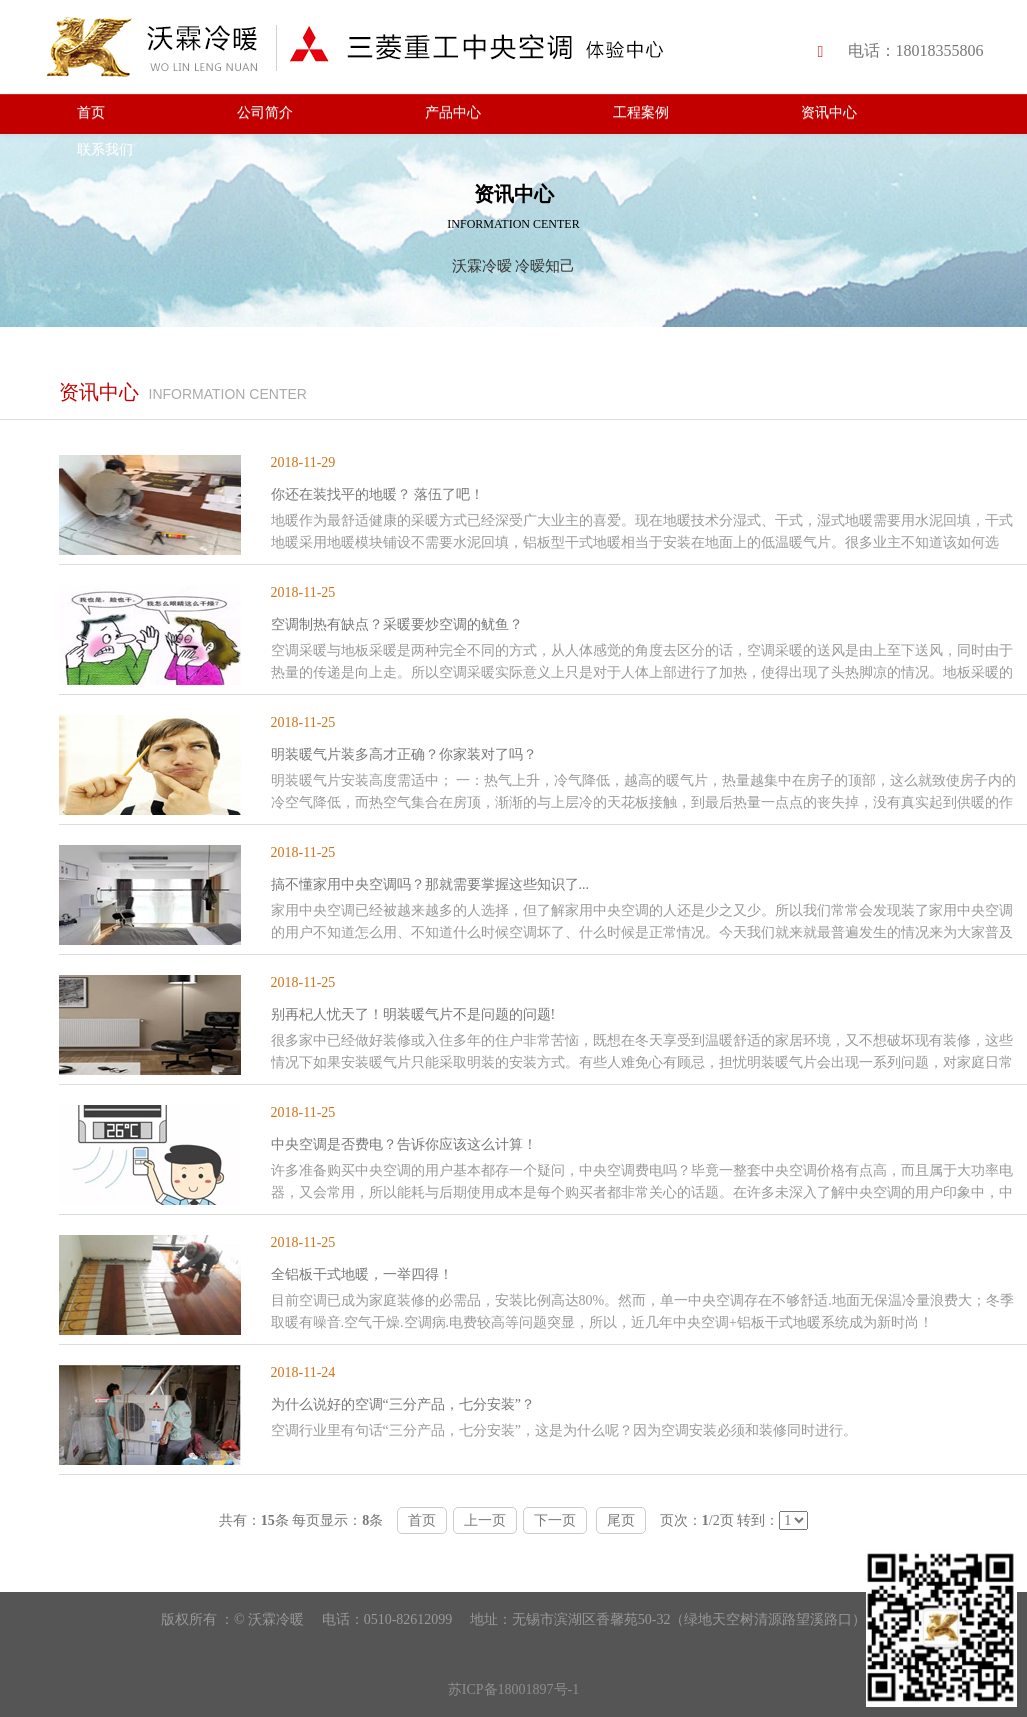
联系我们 (105, 149)
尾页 (621, 1520)
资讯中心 (829, 112)
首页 (91, 112)
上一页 (485, 1520)
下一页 (555, 1520)
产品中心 (453, 112)
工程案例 (641, 112)
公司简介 (265, 112)
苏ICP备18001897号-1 (513, 1689)
